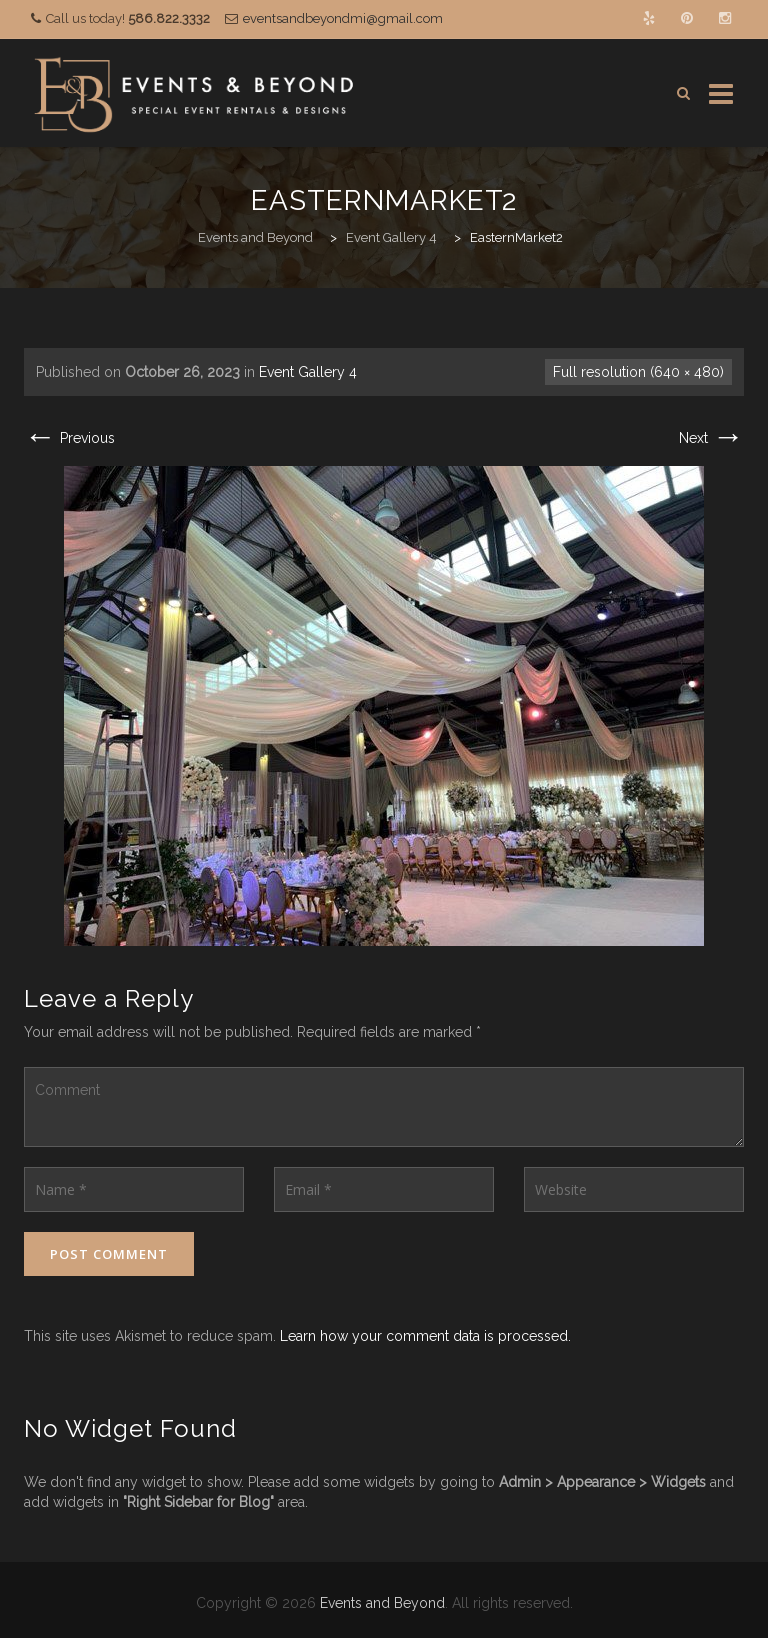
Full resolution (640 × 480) (638, 372)
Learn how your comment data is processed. (425, 1336)
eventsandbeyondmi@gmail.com (343, 18)
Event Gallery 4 (308, 372)
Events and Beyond (382, 1603)
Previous (69, 438)
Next (711, 438)
